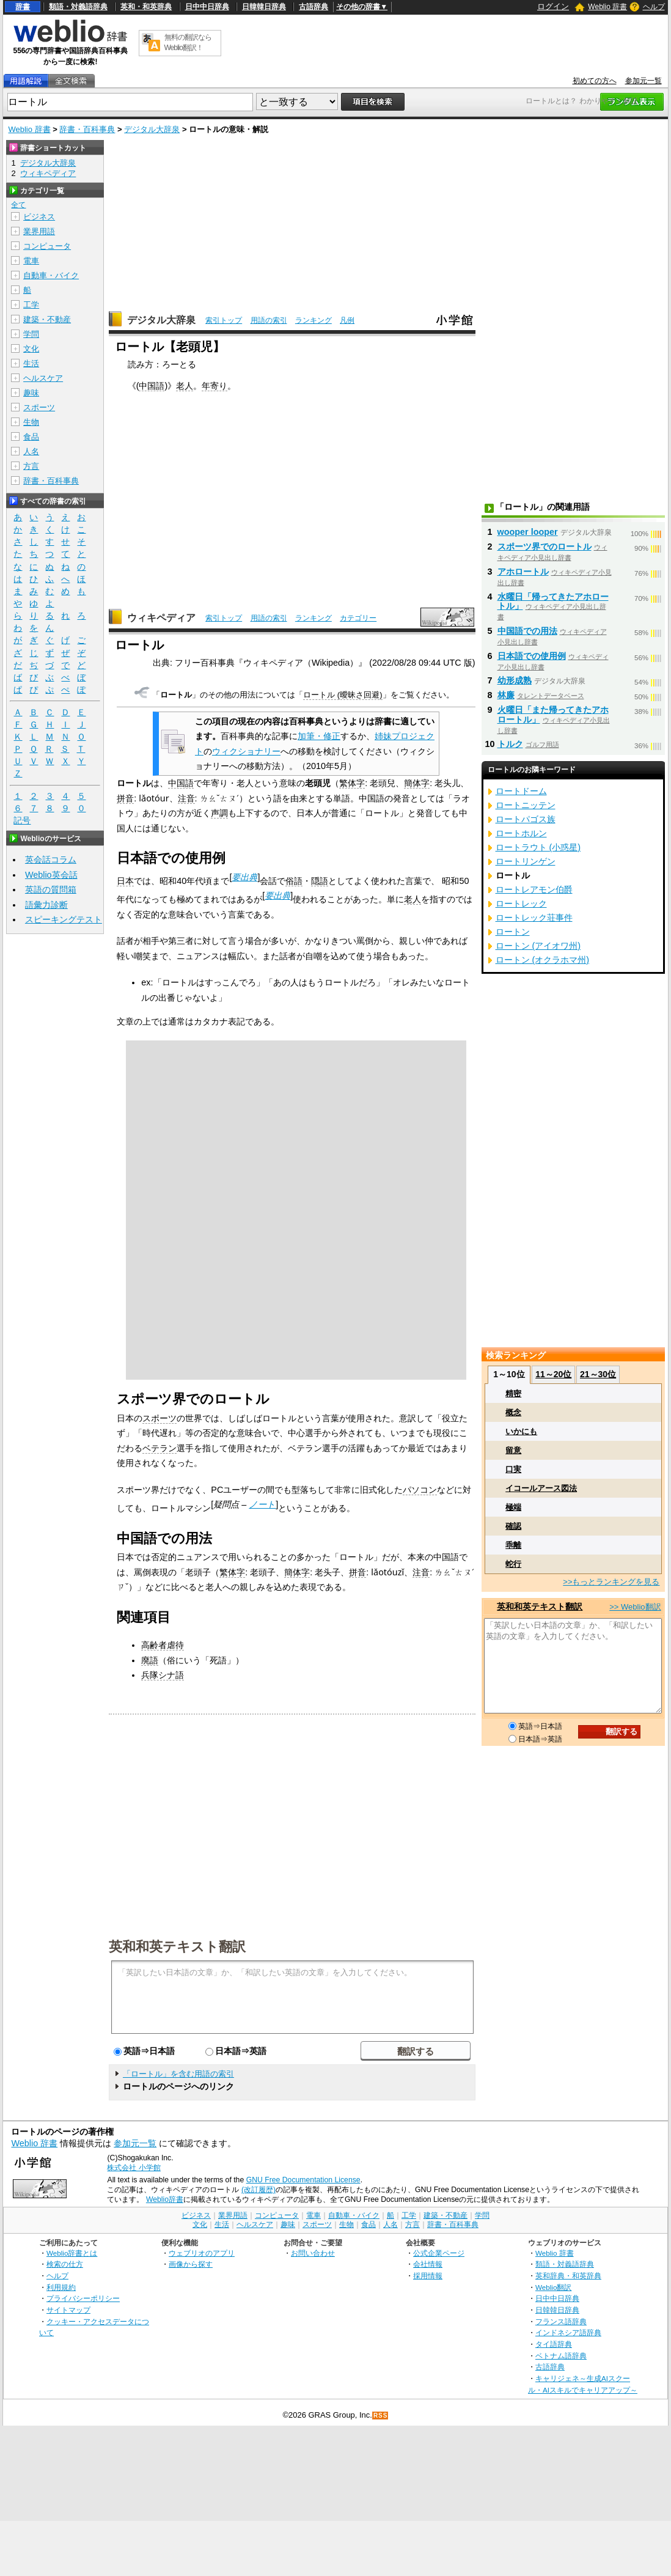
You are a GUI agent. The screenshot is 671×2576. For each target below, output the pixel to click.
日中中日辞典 (207, 6)
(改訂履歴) (258, 2189)
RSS (380, 2415)
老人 (184, 386)
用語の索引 (269, 320)
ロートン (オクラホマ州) (543, 960)
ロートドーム (521, 791)
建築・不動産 (47, 319)
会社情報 (427, 2264)
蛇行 (513, 1564)
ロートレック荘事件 (534, 917)
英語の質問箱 (50, 889)
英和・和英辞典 (146, 6)
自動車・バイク (51, 275)
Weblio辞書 (164, 2199)
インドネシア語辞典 (568, 2332)
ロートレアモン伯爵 (534, 889)
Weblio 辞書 (607, 6)
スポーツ (159, 1418)
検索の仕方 (64, 2264)
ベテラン (159, 1448)
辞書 (22, 6)
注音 (186, 798)
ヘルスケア (43, 378)
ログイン (553, 6)
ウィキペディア (161, 618)
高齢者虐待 (162, 1645)
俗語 (293, 881)
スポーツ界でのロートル (544, 546)
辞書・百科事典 (87, 129)
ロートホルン (521, 833)
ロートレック (521, 903)
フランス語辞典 (561, 2321)
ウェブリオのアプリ (202, 2253)
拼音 (125, 798)
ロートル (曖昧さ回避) (342, 694)
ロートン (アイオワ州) (538, 946)
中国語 (151, 386)
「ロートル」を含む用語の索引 (178, 2073)
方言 (31, 466)
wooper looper (527, 532)
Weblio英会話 (51, 875)
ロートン (513, 932)
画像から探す (191, 2264)
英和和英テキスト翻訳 (177, 1946)
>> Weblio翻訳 (635, 1606)
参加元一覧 (643, 80)
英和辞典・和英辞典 (568, 2276)
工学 (31, 304)
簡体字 (417, 783)
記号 (22, 820)
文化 (31, 348)
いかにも (521, 1431)
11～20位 (553, 1374)
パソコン (420, 1490)
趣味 (31, 392)
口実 (513, 1469)
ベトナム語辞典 (561, 2356)
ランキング (313, 320)
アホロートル (523, 571)
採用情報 (427, 2276)
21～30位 (598, 1374)
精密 (513, 1393)
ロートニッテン (526, 805)
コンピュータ (47, 246)
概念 (513, 1412)
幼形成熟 (514, 680)
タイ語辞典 (553, 2344)
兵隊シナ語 (162, 1675)
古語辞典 (313, 6)
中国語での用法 (527, 631)
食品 (31, 436)
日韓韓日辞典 (264, 6)
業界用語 (39, 231)
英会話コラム (50, 859)
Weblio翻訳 (553, 2287)
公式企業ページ (438, 2253)
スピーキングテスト (63, 919)
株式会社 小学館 (133, 2167)
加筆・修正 (319, 736)
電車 (31, 260)
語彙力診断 (46, 905)
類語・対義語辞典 (78, 6)
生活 (31, 363)
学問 (31, 334)
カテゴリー (358, 618)
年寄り (214, 386)
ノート (262, 1504)
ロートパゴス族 (526, 819)
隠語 (319, 881)
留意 (513, 1450)
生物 (31, 422)
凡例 (347, 320)
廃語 (149, 1660)
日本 (125, 881)
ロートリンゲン (526, 861)
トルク (510, 744)
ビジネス (39, 216)
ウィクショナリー (246, 751)
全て (18, 204)
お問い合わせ (313, 2253)
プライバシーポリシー (83, 2298)
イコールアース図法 (541, 1488)
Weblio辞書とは (71, 2253)
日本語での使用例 (531, 656)
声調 (219, 813)
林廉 (506, 695)
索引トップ (223, 320)
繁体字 (352, 783)
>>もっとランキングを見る (611, 1581)
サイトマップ (68, 2310)
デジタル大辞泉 (152, 129)
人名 (31, 451)
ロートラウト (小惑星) (538, 847)
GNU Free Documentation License (303, 2180)
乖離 (513, 1545)
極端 (513, 1507)
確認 (513, 1526)
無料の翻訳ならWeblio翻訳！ (187, 42)
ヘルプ (654, 6)
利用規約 (61, 2287)
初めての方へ (595, 80)
